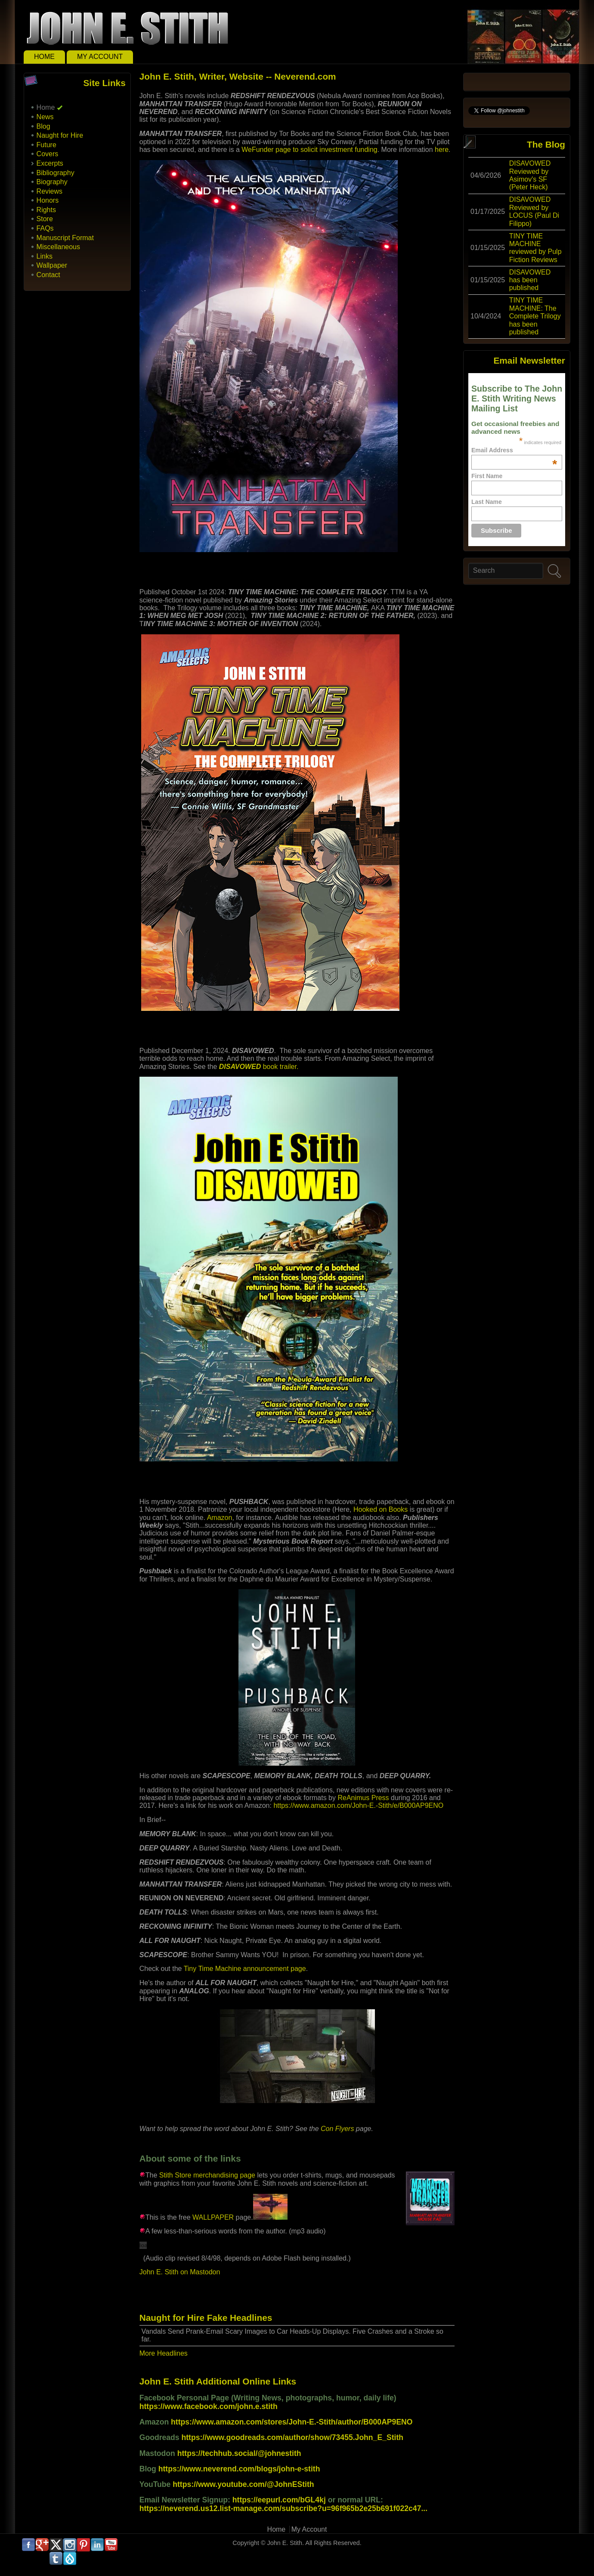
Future (46, 144)
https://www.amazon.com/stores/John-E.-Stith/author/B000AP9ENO (291, 2422)
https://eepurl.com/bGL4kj (279, 2500)
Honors (48, 200)
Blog (43, 126)
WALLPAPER (213, 2217)
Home (44, 56)
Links (45, 256)
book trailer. (259, 1066)
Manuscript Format (65, 237)
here (442, 149)
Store (45, 218)
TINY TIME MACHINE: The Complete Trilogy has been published (535, 316)
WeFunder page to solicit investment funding (309, 149)
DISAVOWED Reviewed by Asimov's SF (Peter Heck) (530, 175)
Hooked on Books (380, 1509)
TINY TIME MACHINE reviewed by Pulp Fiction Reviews (535, 247)
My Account (100, 56)
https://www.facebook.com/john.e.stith (208, 2406)
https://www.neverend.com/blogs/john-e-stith (239, 2469)
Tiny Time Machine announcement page (245, 1968)
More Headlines (163, 2353)
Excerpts (50, 163)
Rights (46, 209)
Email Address (514, 450)
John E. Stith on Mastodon (179, 2272)
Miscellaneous (58, 246)
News (45, 116)
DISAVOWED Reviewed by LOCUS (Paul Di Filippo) (534, 211)
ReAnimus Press (363, 1797)
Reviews (49, 191)
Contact (48, 274)
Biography (52, 181)
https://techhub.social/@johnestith (239, 2453)
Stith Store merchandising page (207, 2175)
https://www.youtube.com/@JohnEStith (243, 2484)
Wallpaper (52, 265)
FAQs (45, 228)
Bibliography (55, 172)
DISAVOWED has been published (530, 280)
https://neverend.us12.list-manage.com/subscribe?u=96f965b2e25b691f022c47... (283, 2508)
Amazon (219, 1517)
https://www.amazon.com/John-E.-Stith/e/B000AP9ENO (358, 1805)
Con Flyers (337, 2128)
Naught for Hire (60, 135)
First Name (486, 476)
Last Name (486, 501)
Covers (48, 154)
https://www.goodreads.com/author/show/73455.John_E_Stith (293, 2437)
